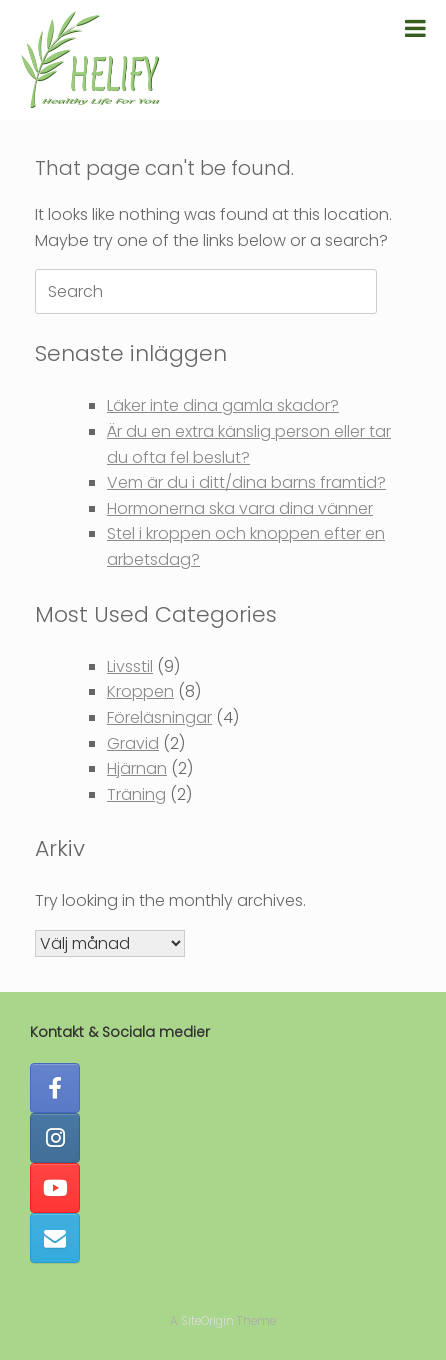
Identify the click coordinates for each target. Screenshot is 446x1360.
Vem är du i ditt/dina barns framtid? (246, 482)
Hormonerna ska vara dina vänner (240, 508)
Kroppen (140, 691)
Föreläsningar (159, 717)
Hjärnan (137, 768)
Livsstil (130, 666)
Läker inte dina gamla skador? (223, 405)
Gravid (133, 743)
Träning (136, 794)
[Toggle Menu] (415, 28)
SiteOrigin (207, 1321)
